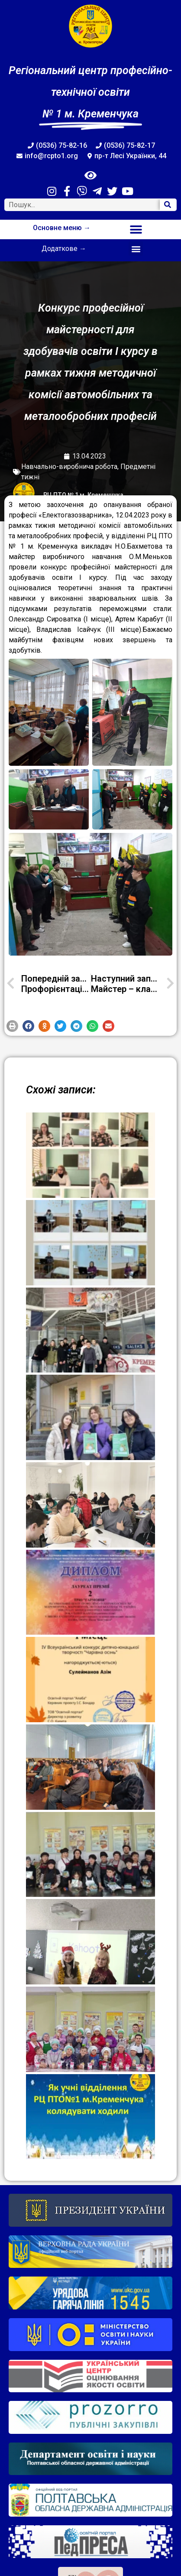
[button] (135, 229)
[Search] (168, 204)
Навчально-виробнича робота (69, 466)
